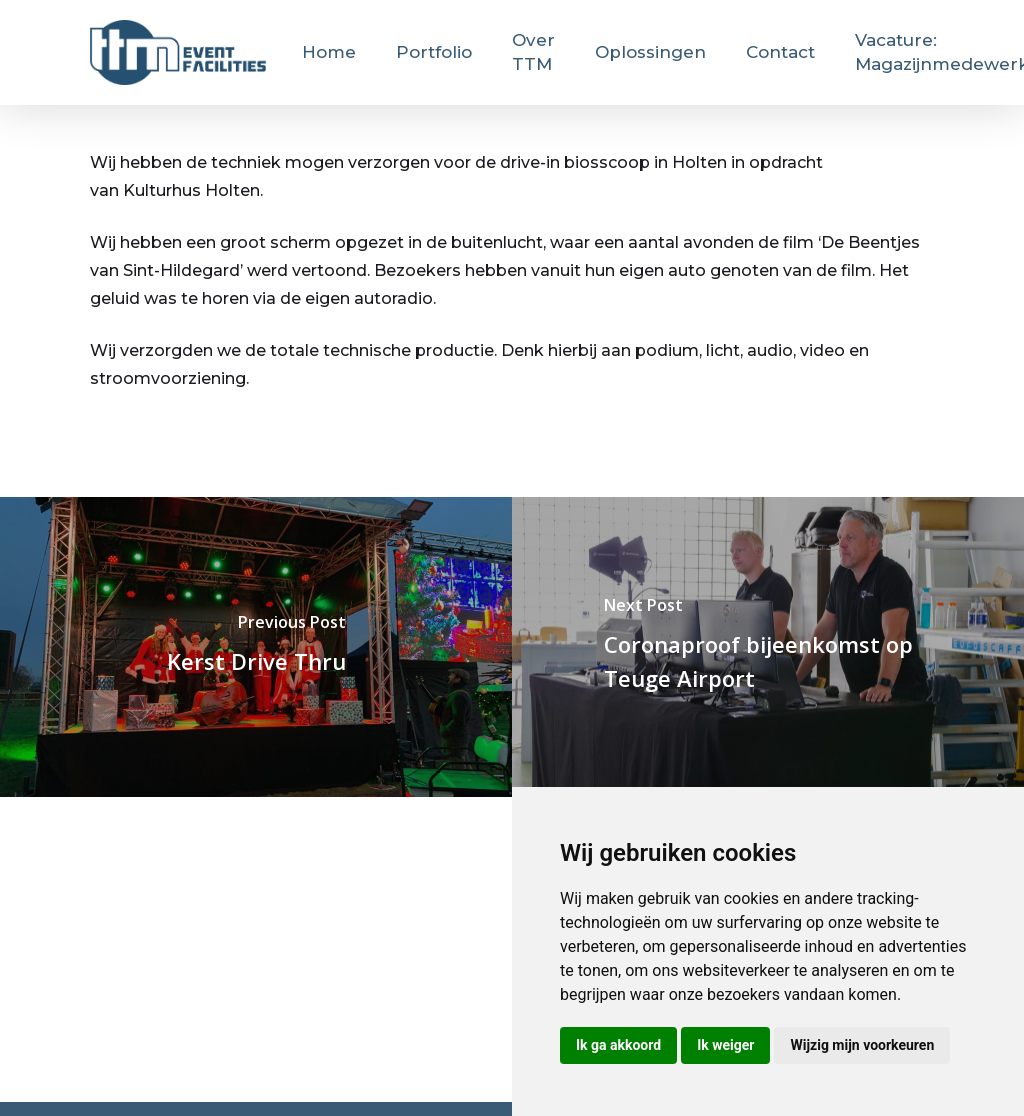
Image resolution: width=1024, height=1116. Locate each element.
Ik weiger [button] (725, 1045)
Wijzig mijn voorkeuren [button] (862, 1045)
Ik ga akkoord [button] (618, 1045)
